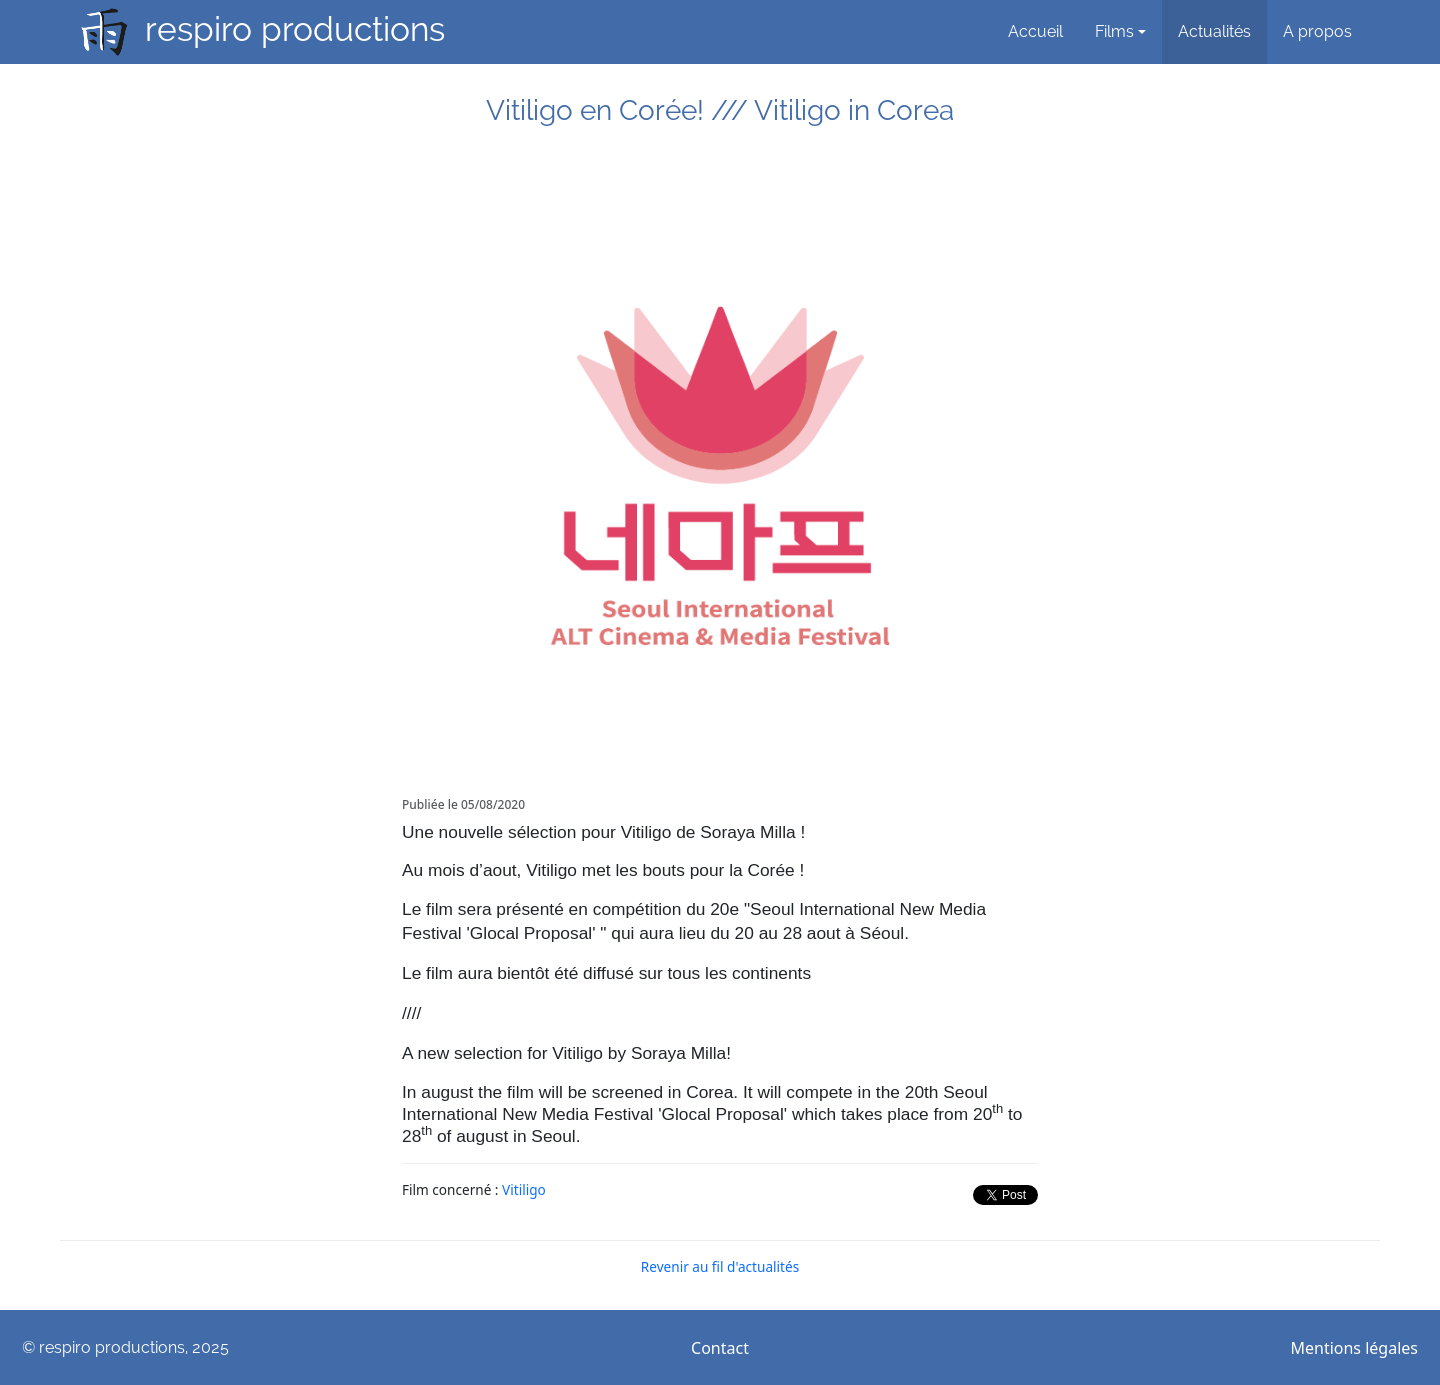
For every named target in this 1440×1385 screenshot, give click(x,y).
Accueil (1035, 31)
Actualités (1214, 31)
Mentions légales (1354, 1348)
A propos (1317, 31)
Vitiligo (524, 1189)
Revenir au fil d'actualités (720, 1266)
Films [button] (1114, 31)
